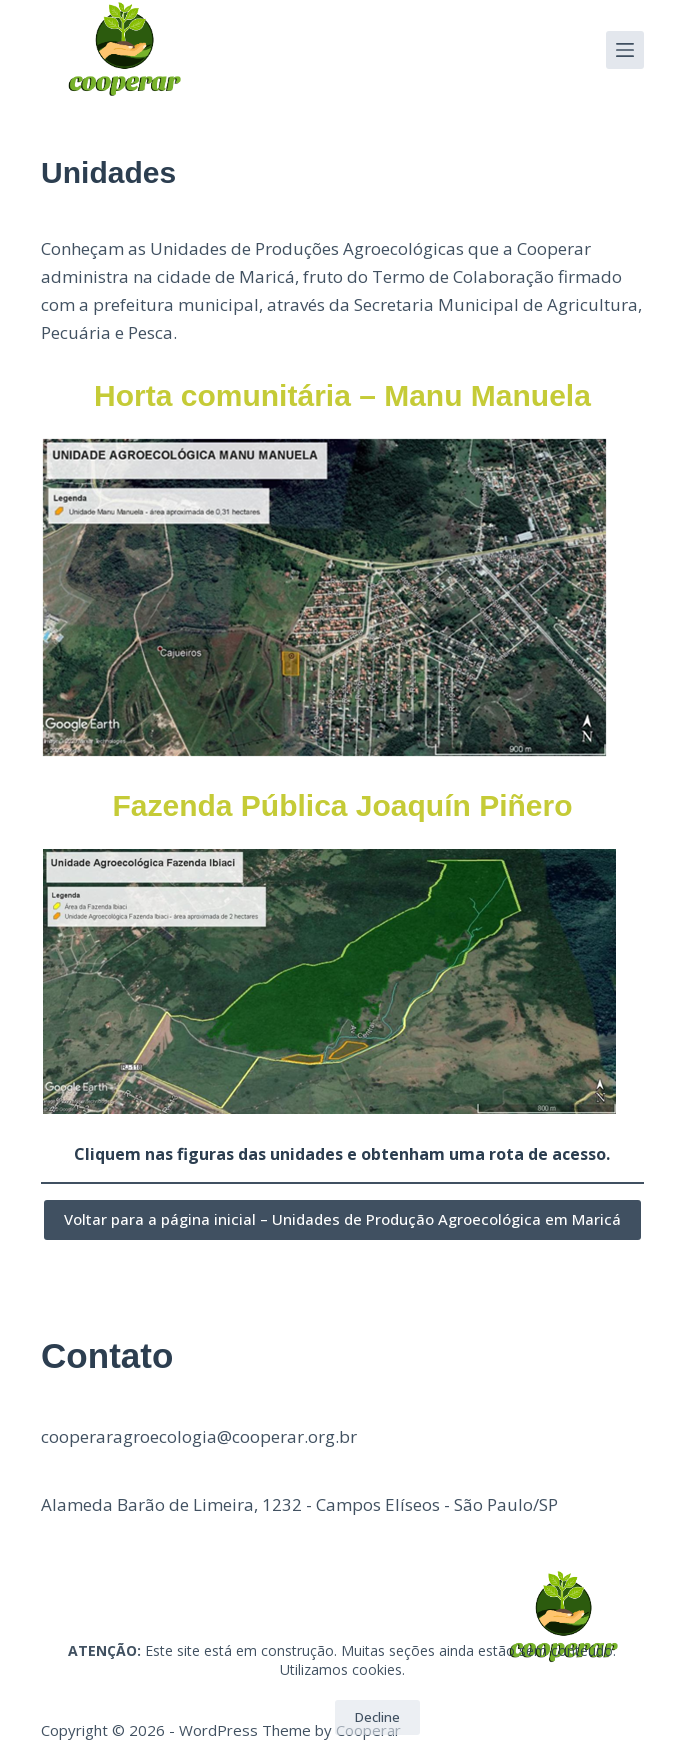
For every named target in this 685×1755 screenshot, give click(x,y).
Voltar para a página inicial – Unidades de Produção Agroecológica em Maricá (342, 1219)
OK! (294, 1717)
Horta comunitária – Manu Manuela (342, 395)
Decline (377, 1717)
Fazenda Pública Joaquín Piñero (342, 805)
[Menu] (625, 50)
